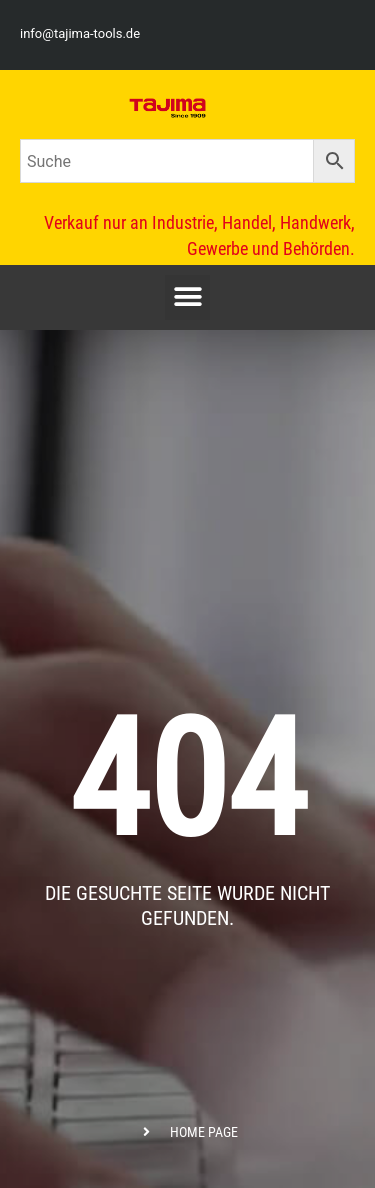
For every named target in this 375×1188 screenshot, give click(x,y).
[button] (187, 297)
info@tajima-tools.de (80, 33)
